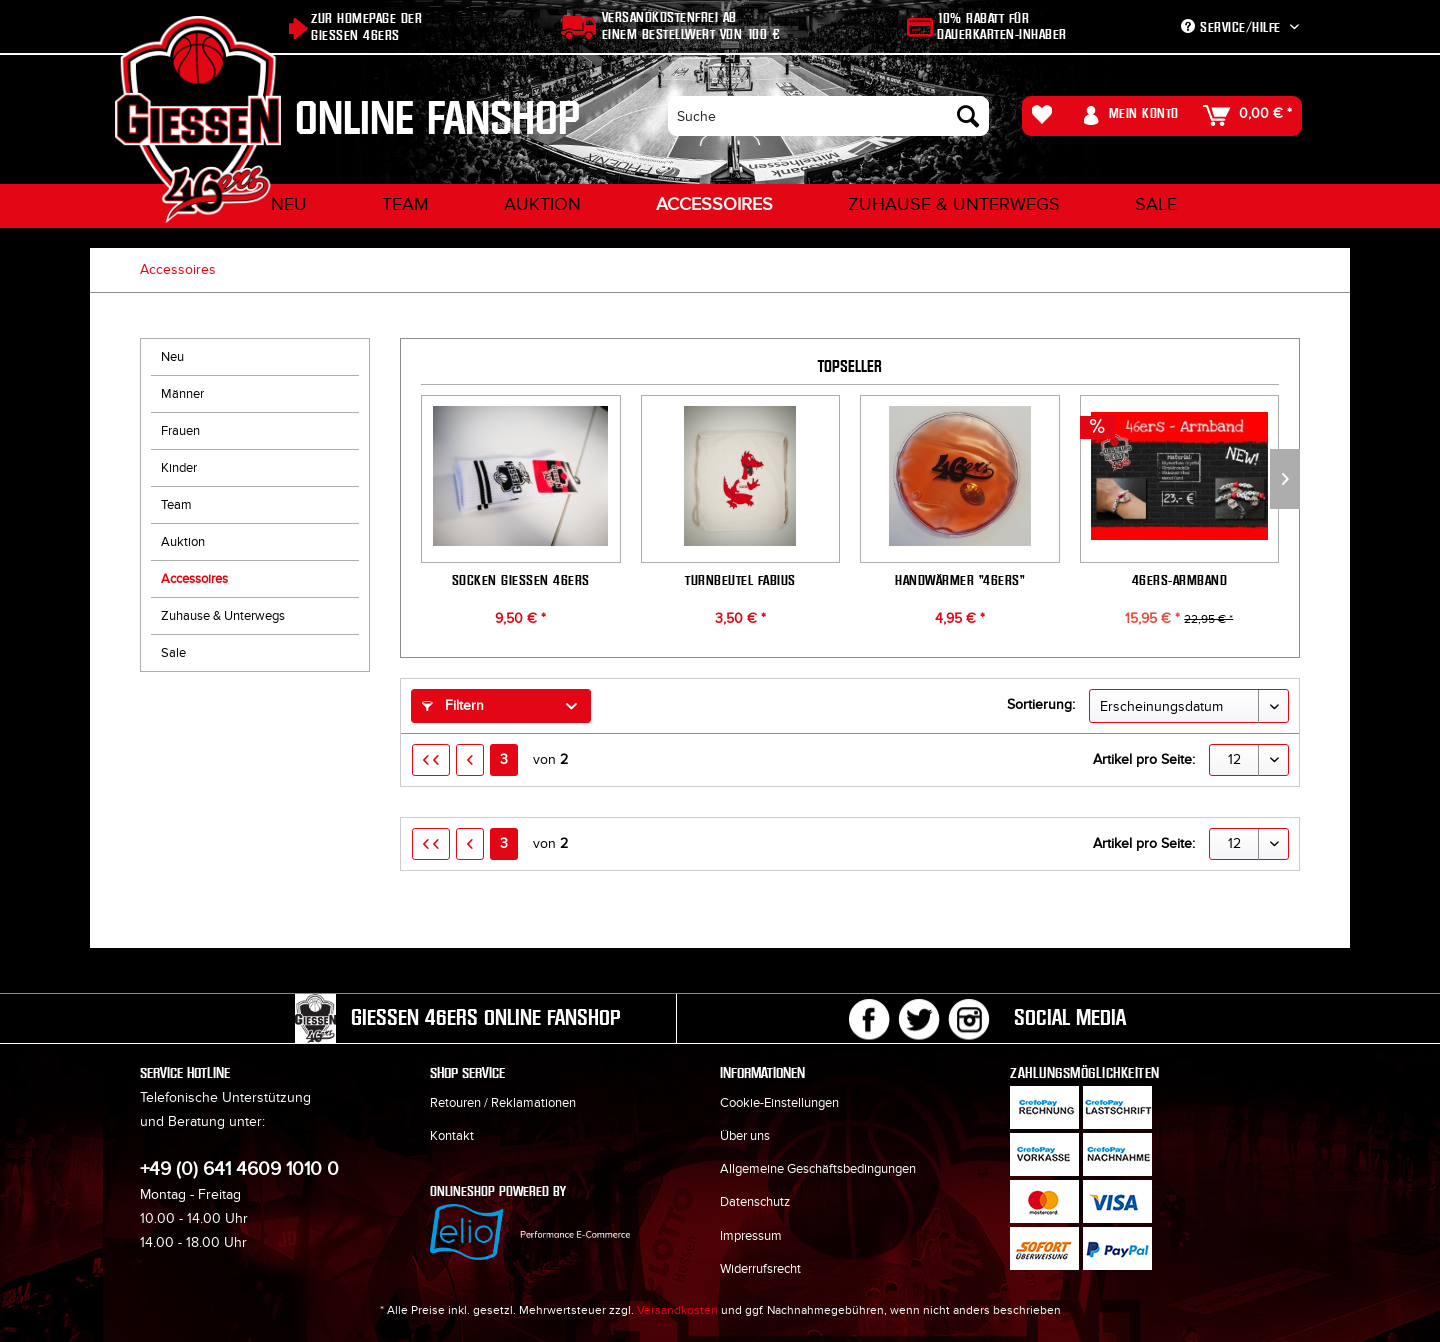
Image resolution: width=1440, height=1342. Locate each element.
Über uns (745, 1136)
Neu (172, 357)
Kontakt (452, 1136)
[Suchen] (968, 116)
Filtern (453, 705)
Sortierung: (1041, 704)
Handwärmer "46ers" (959, 579)
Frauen (180, 431)
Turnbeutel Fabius (740, 579)
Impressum (751, 1236)
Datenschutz (755, 1202)
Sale (173, 653)
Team (176, 505)
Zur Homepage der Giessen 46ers (366, 27)
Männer (182, 394)
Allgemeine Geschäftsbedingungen (818, 1169)
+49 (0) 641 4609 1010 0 (239, 1169)
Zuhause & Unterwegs (223, 616)
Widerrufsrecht (760, 1269)
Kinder (179, 468)
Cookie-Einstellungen (779, 1103)
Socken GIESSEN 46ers (521, 579)
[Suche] (828, 116)
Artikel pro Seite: (1144, 759)
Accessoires (194, 579)
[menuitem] (828, 116)
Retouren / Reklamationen (503, 1103)
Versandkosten (677, 1310)
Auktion (183, 542)
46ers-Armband (1180, 579)
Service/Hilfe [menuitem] (1233, 27)
